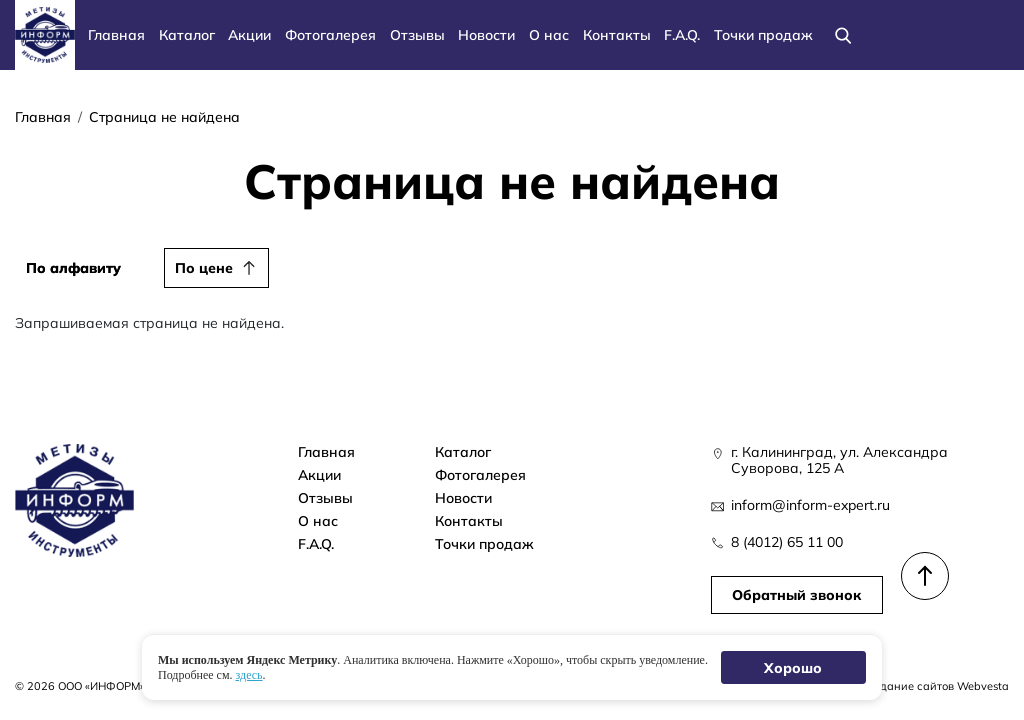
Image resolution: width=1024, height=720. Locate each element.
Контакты (617, 34)
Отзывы (417, 34)
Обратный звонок (796, 594)
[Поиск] (843, 34)
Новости (486, 34)
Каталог (187, 34)
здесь (249, 674)
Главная (116, 34)
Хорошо (794, 667)
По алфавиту (73, 267)
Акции (249, 34)
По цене (204, 267)
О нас (549, 34)
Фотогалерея (330, 34)
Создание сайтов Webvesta (934, 686)
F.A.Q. (682, 34)
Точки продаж (763, 34)
